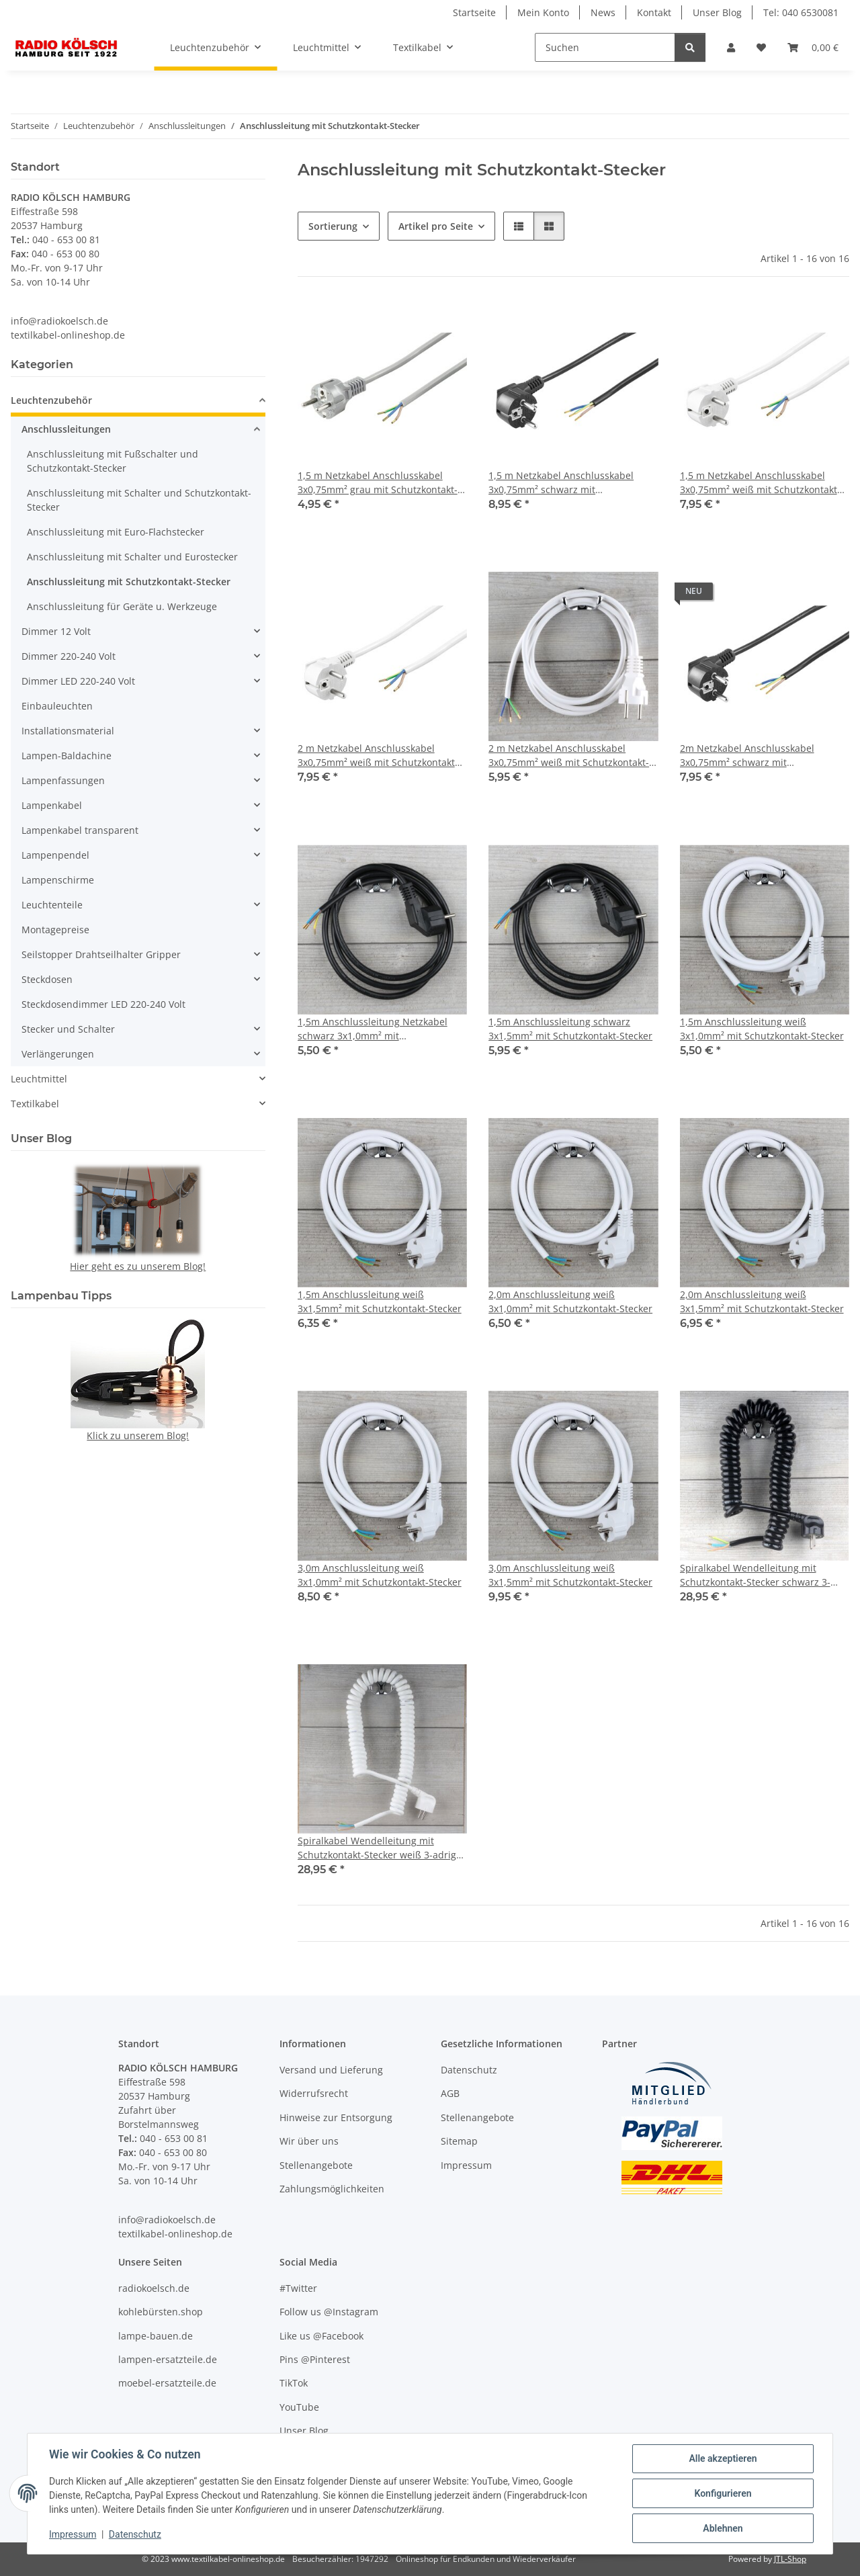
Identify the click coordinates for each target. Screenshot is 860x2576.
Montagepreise (55, 929)
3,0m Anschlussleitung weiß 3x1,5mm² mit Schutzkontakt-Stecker (570, 1574)
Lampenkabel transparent (80, 830)
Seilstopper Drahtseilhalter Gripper (101, 954)
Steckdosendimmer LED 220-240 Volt (103, 1004)
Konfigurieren (722, 2493)
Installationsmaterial (68, 730)
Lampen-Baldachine (67, 755)
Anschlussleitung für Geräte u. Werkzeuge (122, 606)
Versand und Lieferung (331, 2069)
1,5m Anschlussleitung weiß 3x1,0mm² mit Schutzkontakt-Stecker (762, 1028)
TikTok (294, 2382)
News (603, 12)
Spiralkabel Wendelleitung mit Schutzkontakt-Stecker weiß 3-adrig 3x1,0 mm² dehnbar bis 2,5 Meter (377, 1848)
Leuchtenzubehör (51, 400)
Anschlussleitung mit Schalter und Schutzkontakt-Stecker (139, 499)
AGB (450, 2093)
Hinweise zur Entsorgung (336, 2117)
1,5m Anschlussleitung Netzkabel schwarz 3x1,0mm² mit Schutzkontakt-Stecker (372, 1029)
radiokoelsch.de (153, 2288)
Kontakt (654, 12)
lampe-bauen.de (155, 2335)
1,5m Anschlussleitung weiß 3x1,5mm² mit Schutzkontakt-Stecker (380, 1301)
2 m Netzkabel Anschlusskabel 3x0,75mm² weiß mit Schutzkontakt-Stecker (568, 755)
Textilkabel (35, 1103)
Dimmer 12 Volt (56, 631)
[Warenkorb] (813, 47)
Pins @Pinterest (315, 2359)
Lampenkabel (52, 805)
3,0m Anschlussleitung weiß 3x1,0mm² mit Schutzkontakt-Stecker (380, 1574)
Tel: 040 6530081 (800, 12)
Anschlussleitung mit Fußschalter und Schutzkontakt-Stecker (112, 460)
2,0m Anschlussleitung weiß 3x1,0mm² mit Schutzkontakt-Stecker (570, 1301)
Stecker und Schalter (68, 1029)
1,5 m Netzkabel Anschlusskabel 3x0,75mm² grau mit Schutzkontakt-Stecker (378, 483)
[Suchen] (605, 47)
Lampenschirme (58, 879)
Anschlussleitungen (66, 429)
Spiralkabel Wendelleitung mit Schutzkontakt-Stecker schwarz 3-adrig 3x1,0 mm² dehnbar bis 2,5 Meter (755, 1575)
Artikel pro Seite (435, 226)
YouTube (299, 2407)
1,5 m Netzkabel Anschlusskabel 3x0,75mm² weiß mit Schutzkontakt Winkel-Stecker (758, 483)
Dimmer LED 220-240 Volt (78, 681)
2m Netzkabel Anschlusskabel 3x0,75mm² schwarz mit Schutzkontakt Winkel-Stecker (747, 755)
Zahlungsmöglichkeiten (332, 2188)
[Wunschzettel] (761, 47)
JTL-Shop (790, 2559)
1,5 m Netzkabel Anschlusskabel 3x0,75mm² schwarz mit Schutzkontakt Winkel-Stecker (561, 483)
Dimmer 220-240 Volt (69, 656)
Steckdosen (47, 979)
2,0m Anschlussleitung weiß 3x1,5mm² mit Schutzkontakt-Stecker (762, 1301)
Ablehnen (722, 2528)
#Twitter (298, 2288)
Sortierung (332, 226)
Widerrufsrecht (314, 2093)
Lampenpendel (55, 855)
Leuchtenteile (52, 904)
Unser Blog (717, 12)
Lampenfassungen (63, 780)
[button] (731, 47)
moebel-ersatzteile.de (167, 2382)
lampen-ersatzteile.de (167, 2359)
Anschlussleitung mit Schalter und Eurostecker (132, 556)
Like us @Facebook (321, 2335)
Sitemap (459, 2141)
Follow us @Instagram (329, 2311)
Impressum (72, 2534)
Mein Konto (543, 12)
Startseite (474, 12)
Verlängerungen (58, 1053)
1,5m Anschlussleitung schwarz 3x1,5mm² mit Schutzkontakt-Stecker (570, 1028)
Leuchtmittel (39, 1078)
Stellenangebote (316, 2165)
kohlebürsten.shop (160, 2311)
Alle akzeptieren (723, 2458)
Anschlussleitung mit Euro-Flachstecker (115, 531)
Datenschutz (135, 2534)
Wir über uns (309, 2141)
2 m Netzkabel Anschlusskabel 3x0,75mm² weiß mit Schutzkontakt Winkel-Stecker (376, 755)
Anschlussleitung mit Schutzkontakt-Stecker (128, 581)
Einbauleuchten (57, 705)
